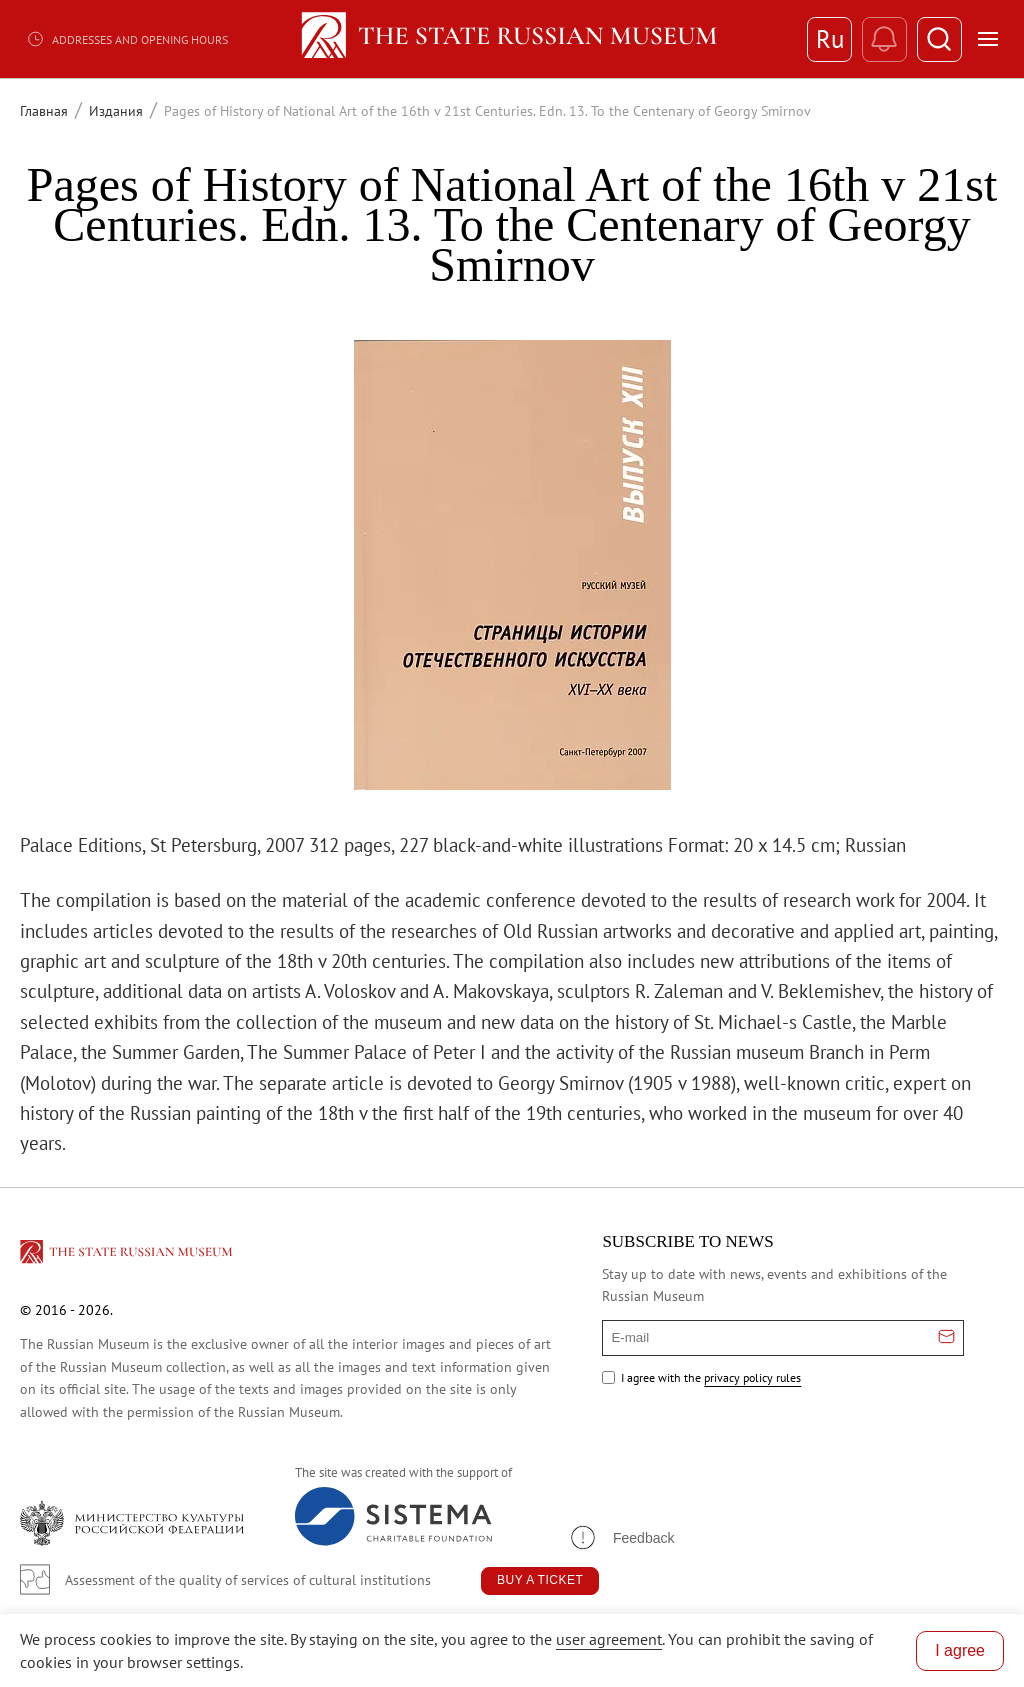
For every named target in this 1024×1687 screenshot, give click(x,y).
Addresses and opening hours (127, 39)
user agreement (609, 1639)
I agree (960, 1650)
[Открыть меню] (988, 39)
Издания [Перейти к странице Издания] (116, 111)
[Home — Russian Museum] (512, 39)
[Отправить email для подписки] (946, 1338)
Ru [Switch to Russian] (830, 39)
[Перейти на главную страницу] (128, 1255)
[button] (621, 1537)
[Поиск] (939, 39)
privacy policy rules (752, 1377)
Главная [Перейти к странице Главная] (44, 111)
